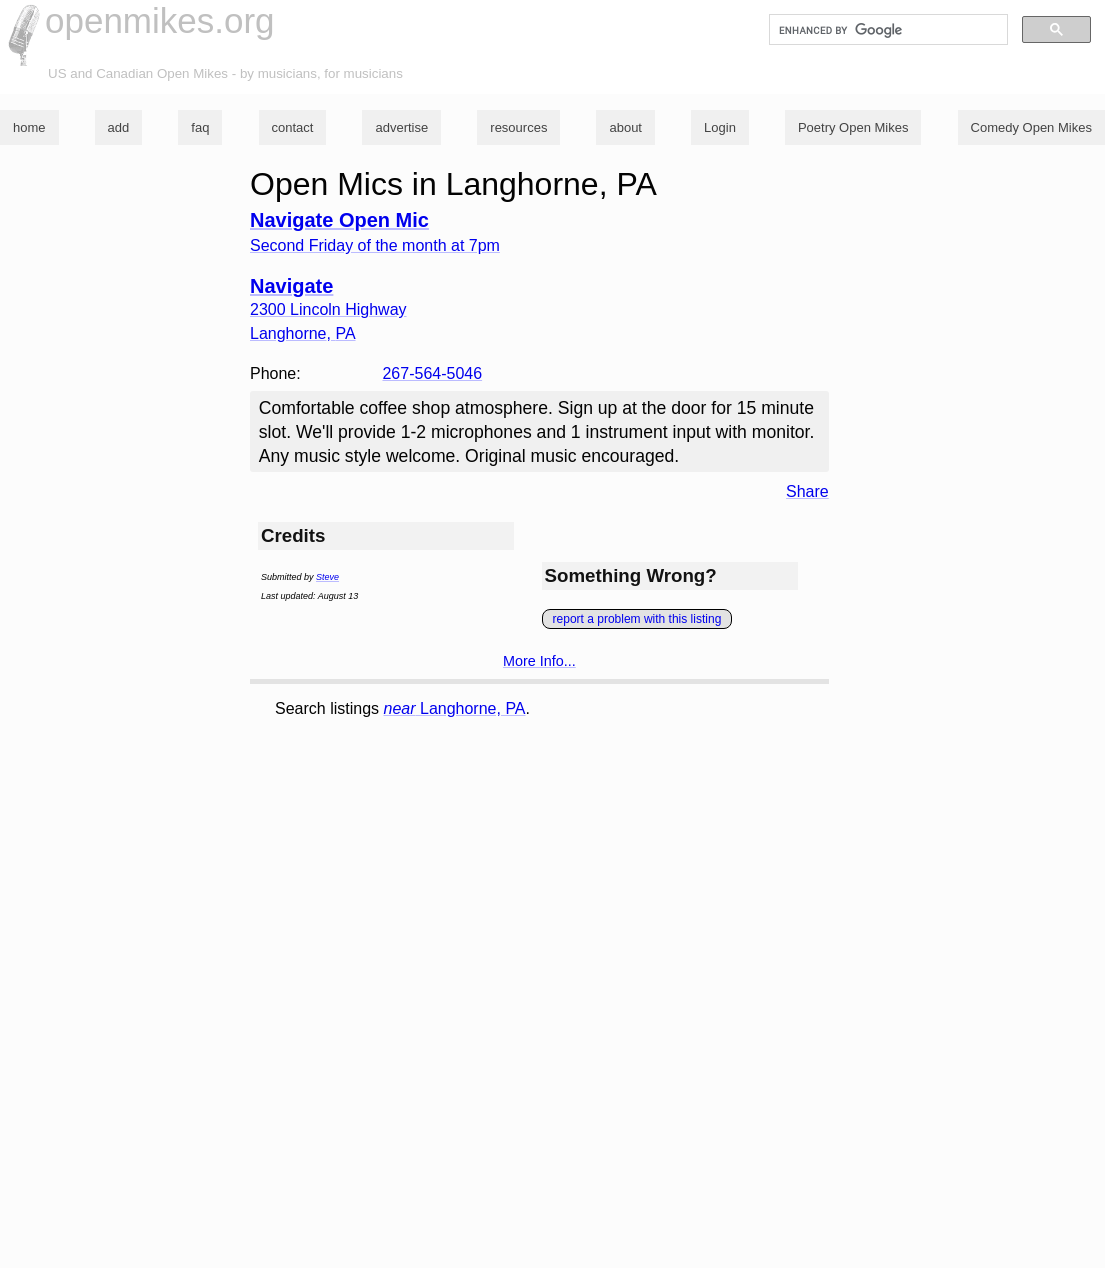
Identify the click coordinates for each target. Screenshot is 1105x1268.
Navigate (291, 286)
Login (720, 127)
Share (807, 491)
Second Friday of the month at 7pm (375, 245)
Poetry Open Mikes (853, 127)
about (625, 127)
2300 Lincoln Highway (328, 309)
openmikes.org (160, 20)
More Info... (539, 661)
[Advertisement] (595, 874)
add (119, 127)
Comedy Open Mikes (1031, 127)
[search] (886, 30)
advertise (401, 127)
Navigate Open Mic (339, 220)
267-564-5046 (432, 373)
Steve (327, 577)
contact (293, 127)
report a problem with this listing (637, 619)
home (29, 127)
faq (200, 127)
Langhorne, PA (455, 708)
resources (518, 127)
